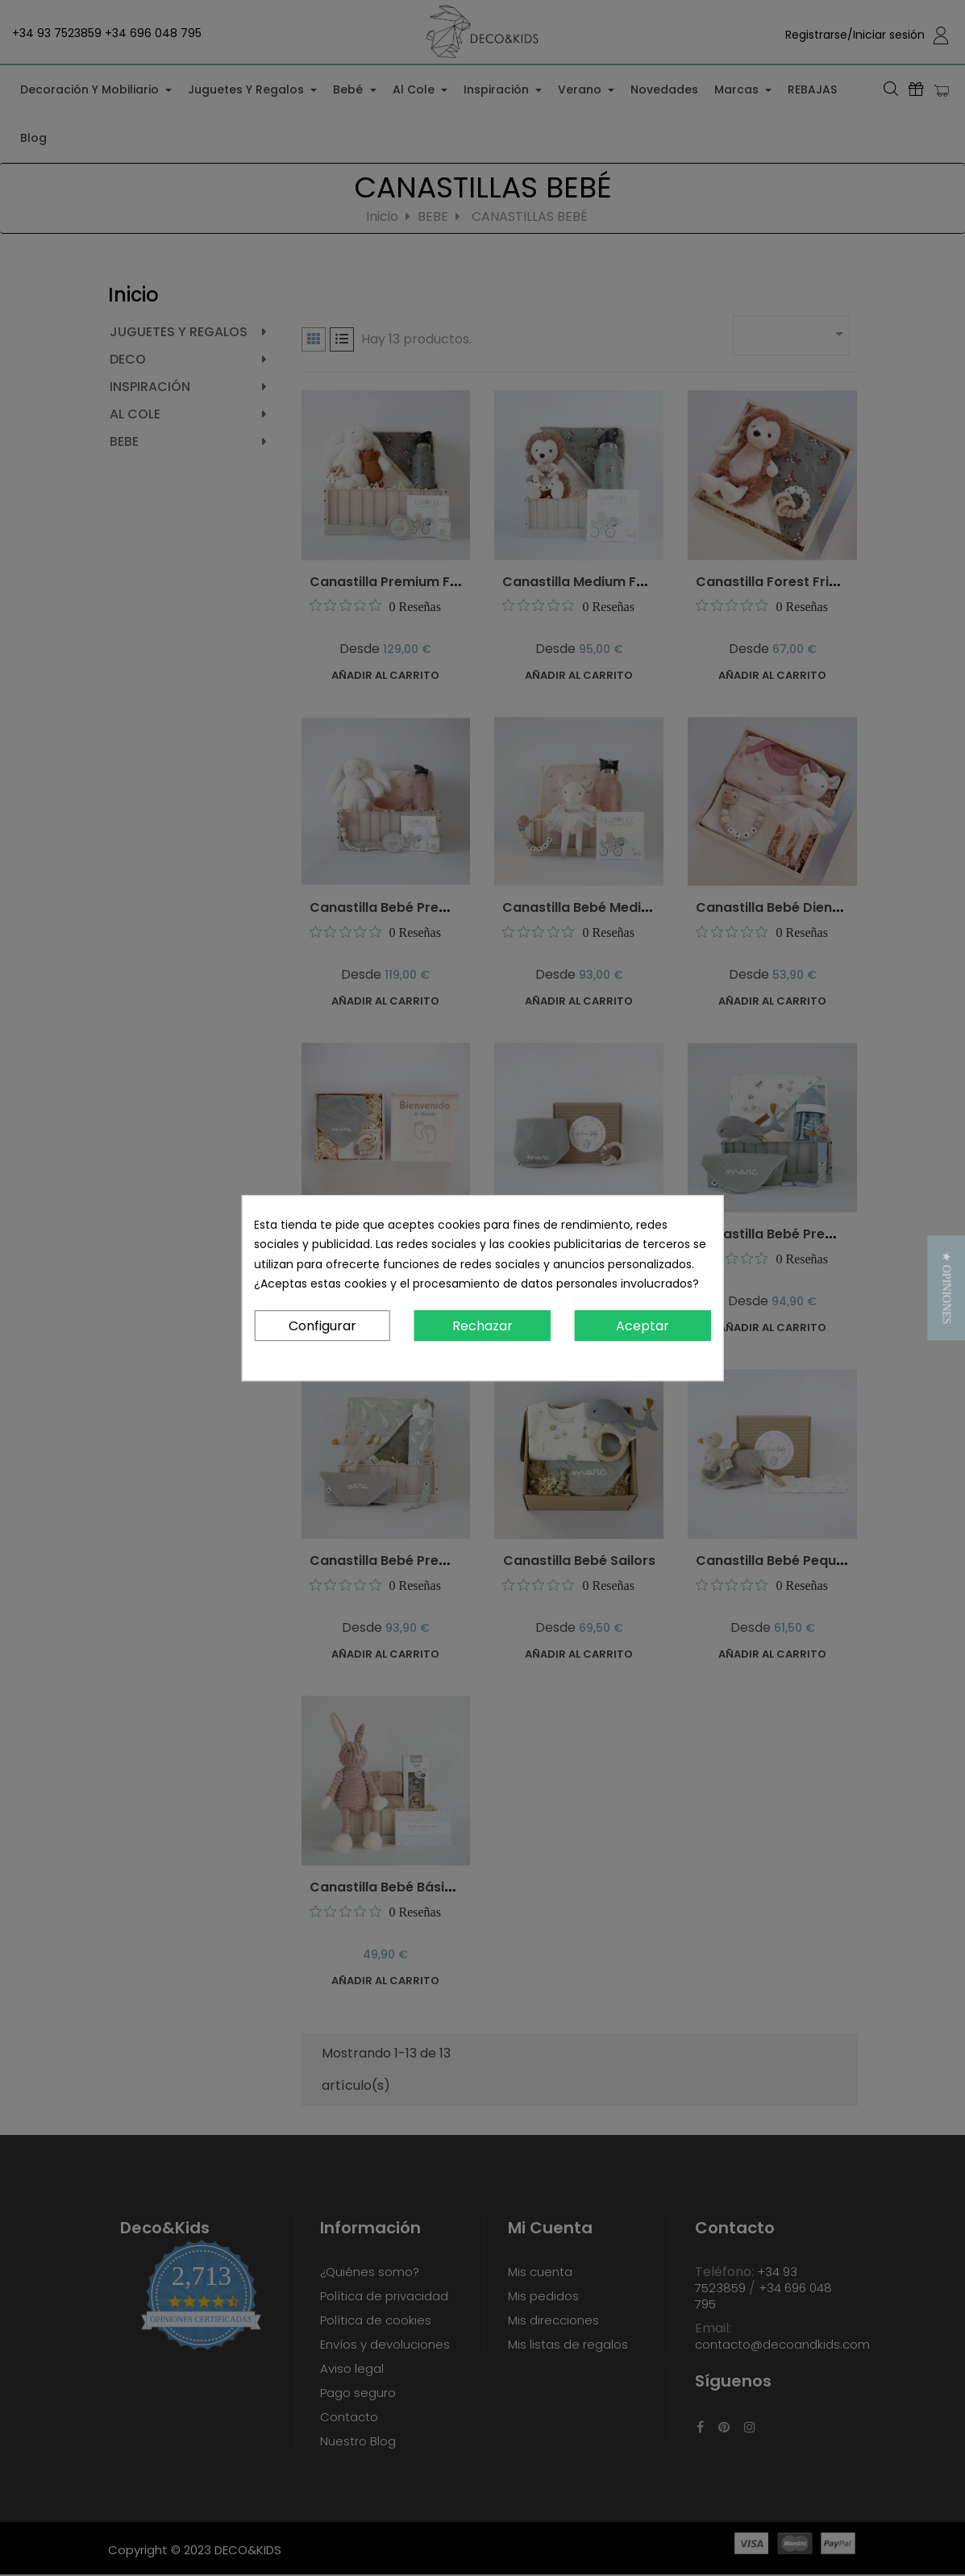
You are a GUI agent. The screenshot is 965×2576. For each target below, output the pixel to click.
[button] (946, 1287)
